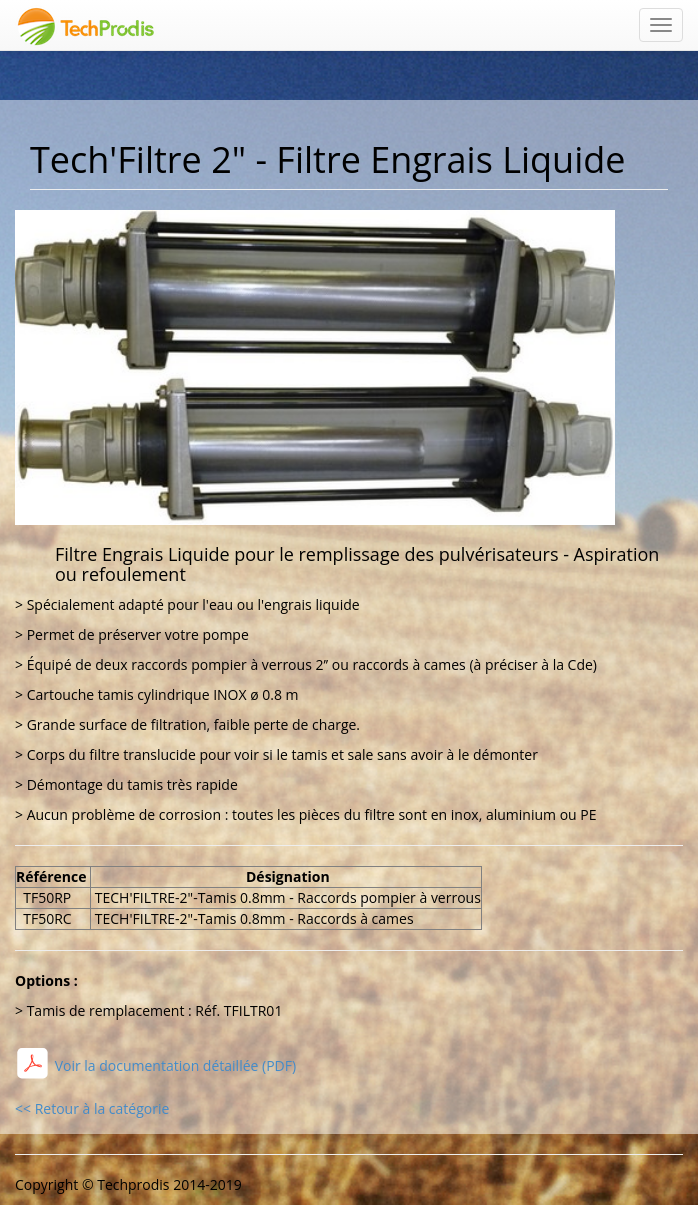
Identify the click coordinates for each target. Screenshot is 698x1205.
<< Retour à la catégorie (92, 1108)
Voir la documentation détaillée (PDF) (173, 1065)
